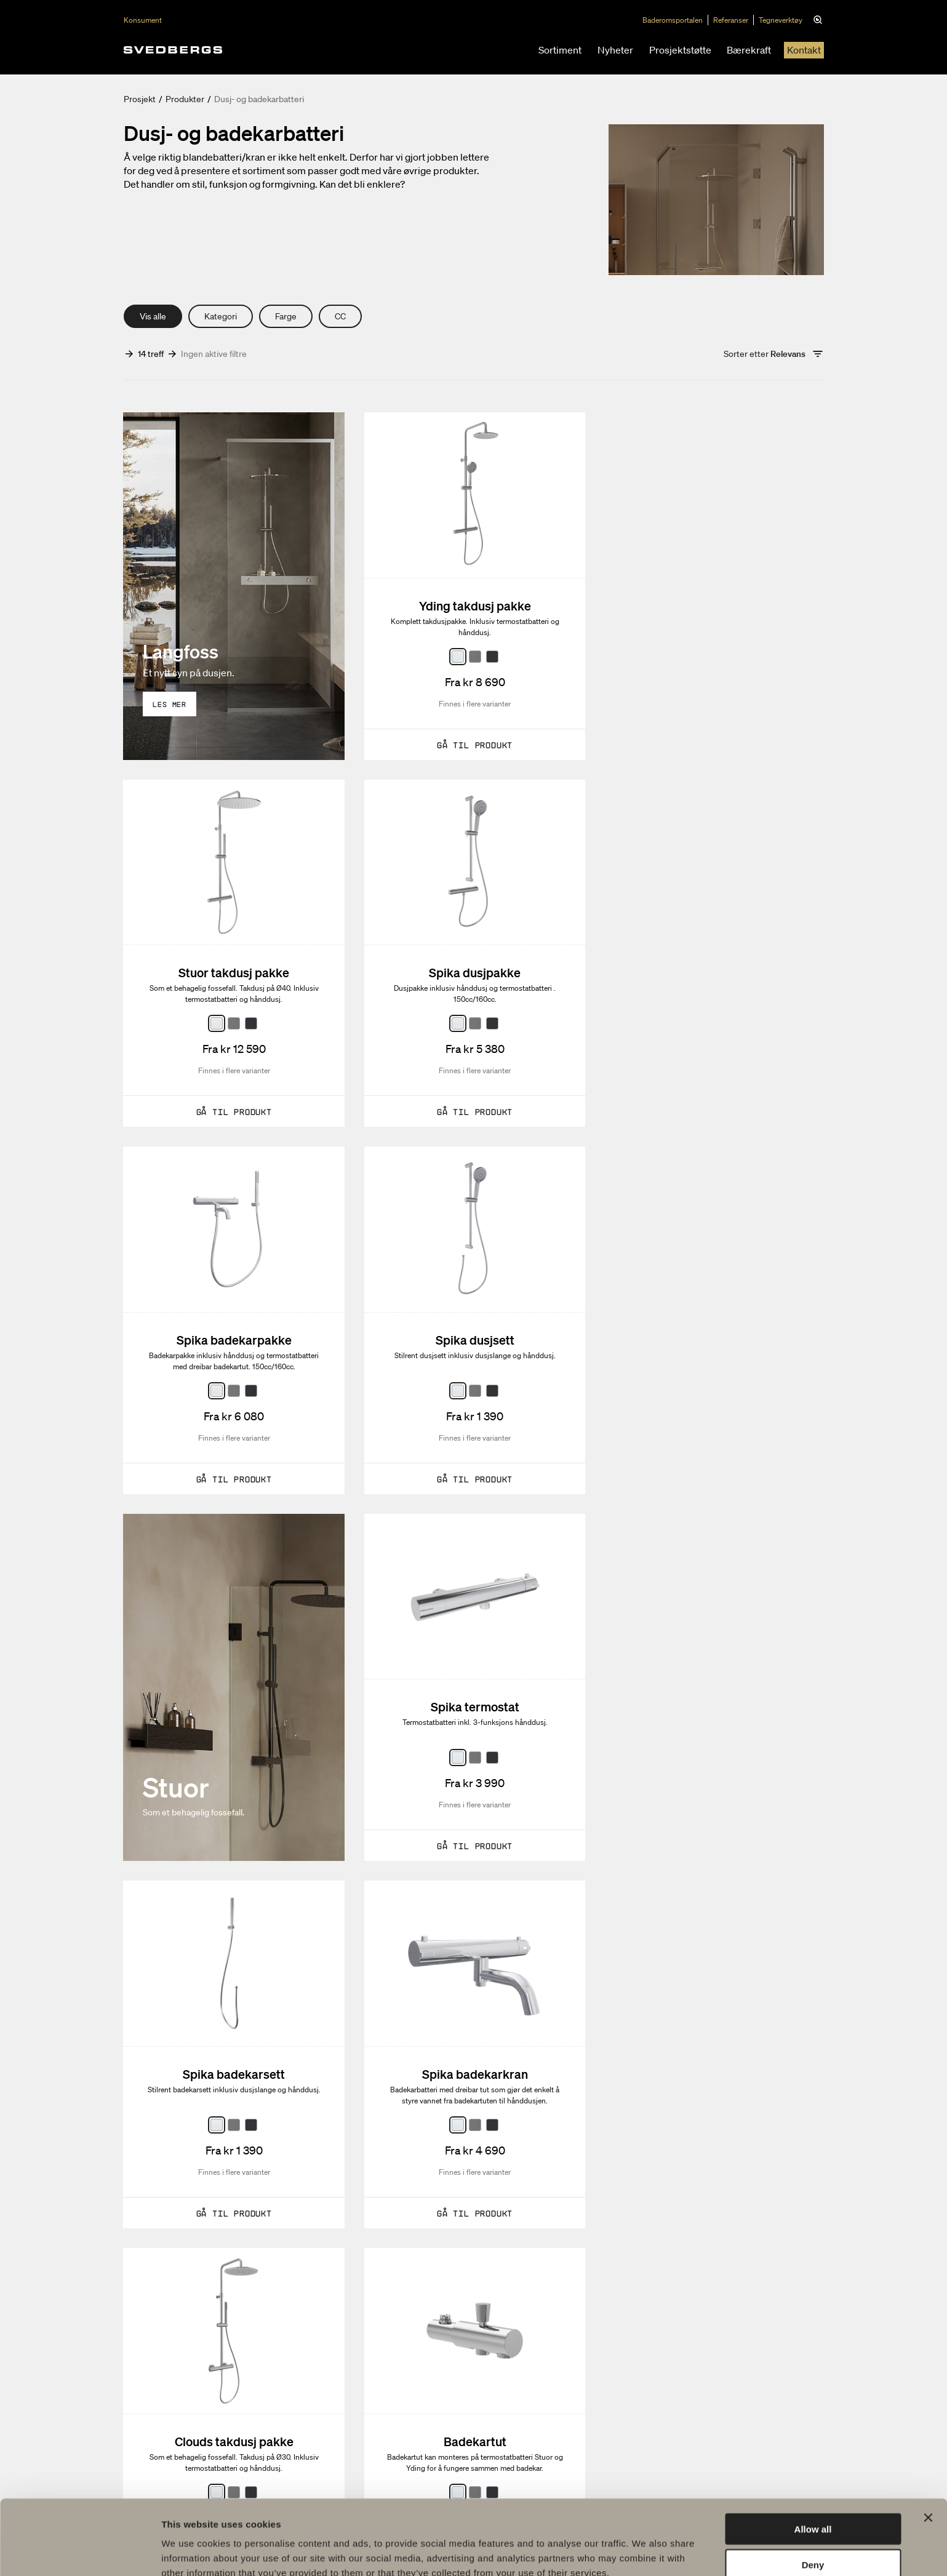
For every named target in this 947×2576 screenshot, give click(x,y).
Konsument (143, 20)
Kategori (220, 316)
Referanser (732, 20)
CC (340, 316)
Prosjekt (140, 99)
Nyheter (615, 50)
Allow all (813, 2468)
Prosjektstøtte (680, 50)
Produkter (185, 99)
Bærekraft (749, 50)
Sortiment (559, 50)
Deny (813, 2504)
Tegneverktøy (782, 20)
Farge (286, 316)
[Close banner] (928, 2456)
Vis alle (153, 316)
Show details (645, 2551)
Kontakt (804, 50)
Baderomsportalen (674, 20)
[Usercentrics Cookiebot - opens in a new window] (80, 2552)
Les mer (170, 704)
